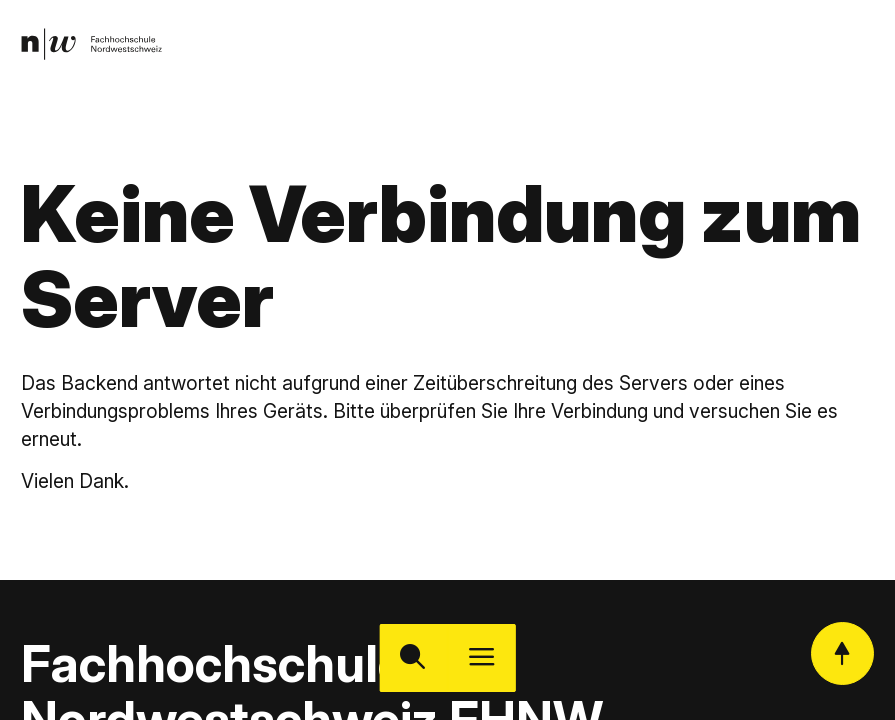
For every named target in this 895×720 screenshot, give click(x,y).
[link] (93, 44)
